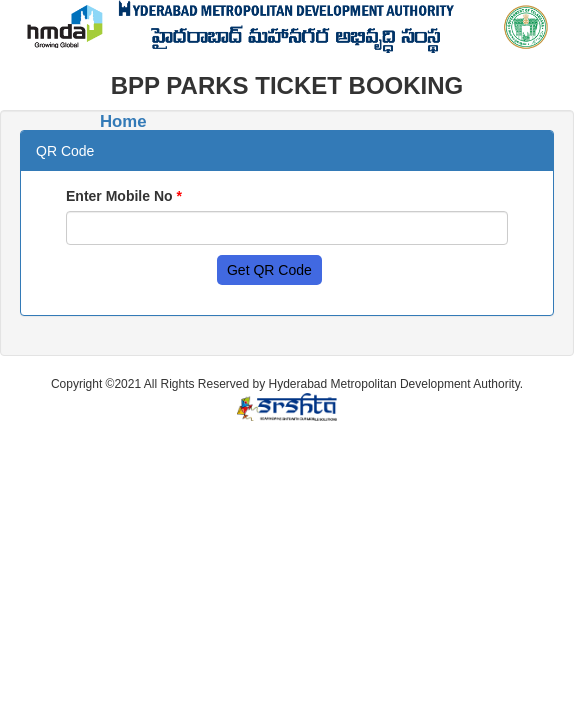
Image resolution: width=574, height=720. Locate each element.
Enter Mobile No (124, 196)
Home (123, 121)
